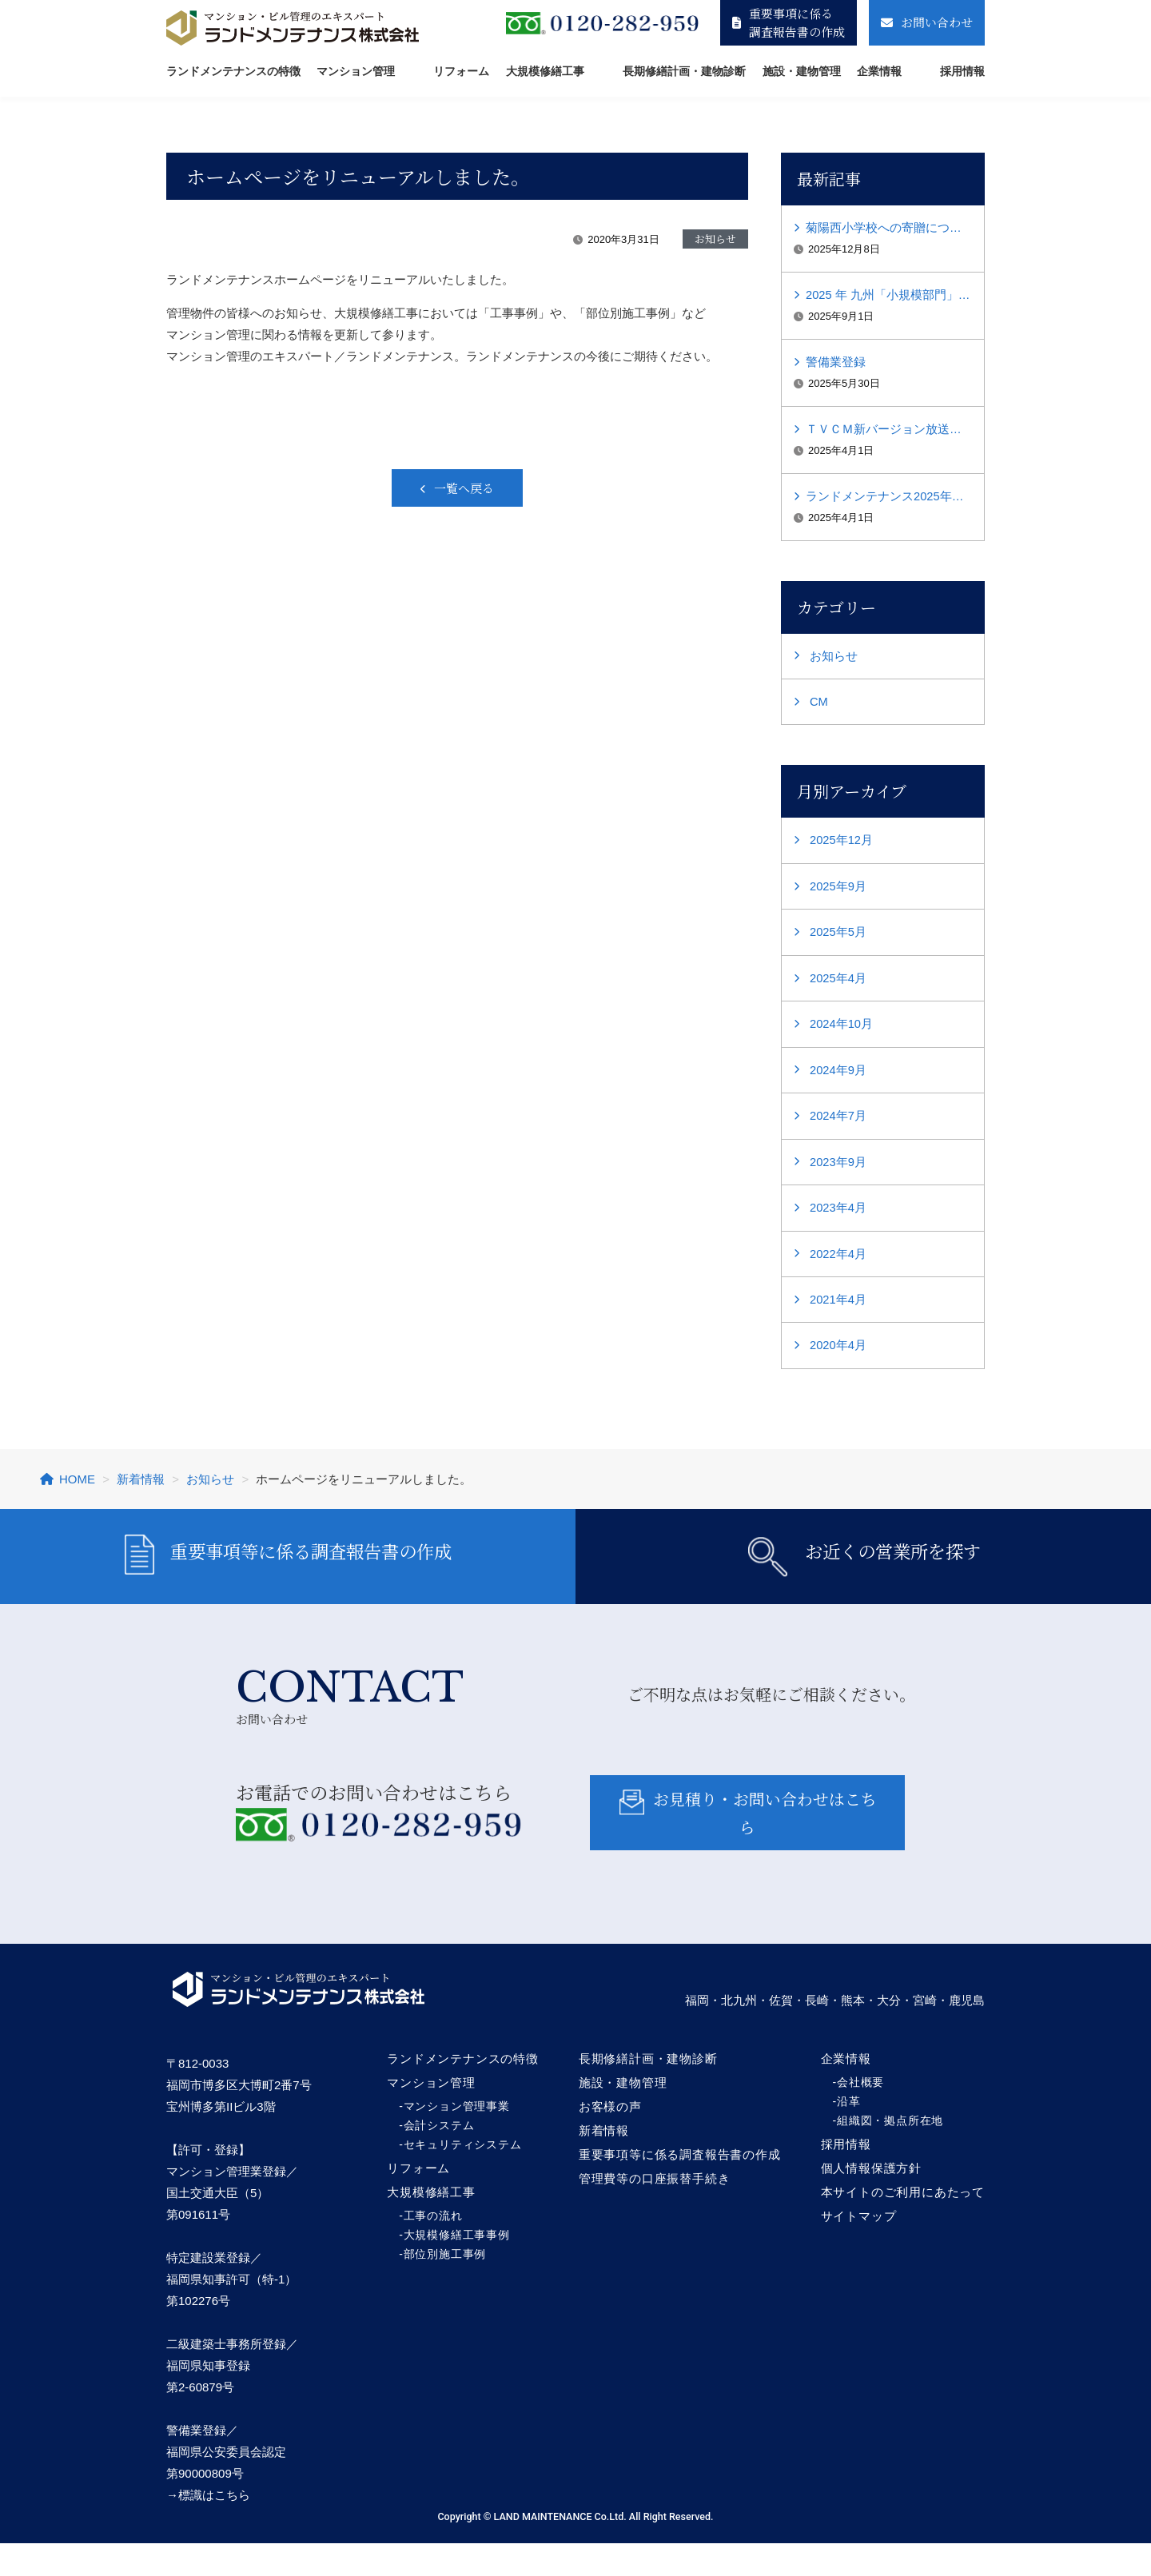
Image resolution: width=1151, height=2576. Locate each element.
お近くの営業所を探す (864, 1573)
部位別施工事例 (445, 2286)
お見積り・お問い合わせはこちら (747, 1844)
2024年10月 (842, 1031)
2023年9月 (838, 1170)
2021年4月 (838, 1309)
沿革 (849, 2134)
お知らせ (834, 660)
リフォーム (461, 71)
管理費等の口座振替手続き (655, 2211)
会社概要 (860, 2114)
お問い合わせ (927, 22)
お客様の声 (610, 2139)
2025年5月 (838, 939)
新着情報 (604, 2163)
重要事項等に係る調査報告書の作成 (288, 1573)
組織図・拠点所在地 (890, 2153)
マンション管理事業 (457, 2138)
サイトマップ (859, 2248)
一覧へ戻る (464, 488)
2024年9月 (838, 1078)
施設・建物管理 (802, 71)
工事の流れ (433, 2248)
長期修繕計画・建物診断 (684, 71)
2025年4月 (838, 985)
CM (819, 707)
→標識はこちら (208, 2527)
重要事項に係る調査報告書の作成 (788, 22)
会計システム (439, 2158)
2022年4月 (838, 1263)
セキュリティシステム (463, 2177)
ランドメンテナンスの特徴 (233, 71)
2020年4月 (838, 1356)
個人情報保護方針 (871, 2201)
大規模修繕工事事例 (457, 2267)
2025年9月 (838, 892)
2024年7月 (838, 1124)
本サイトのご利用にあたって (903, 2225)
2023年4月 (838, 1217)
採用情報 (962, 71)
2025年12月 (842, 846)
